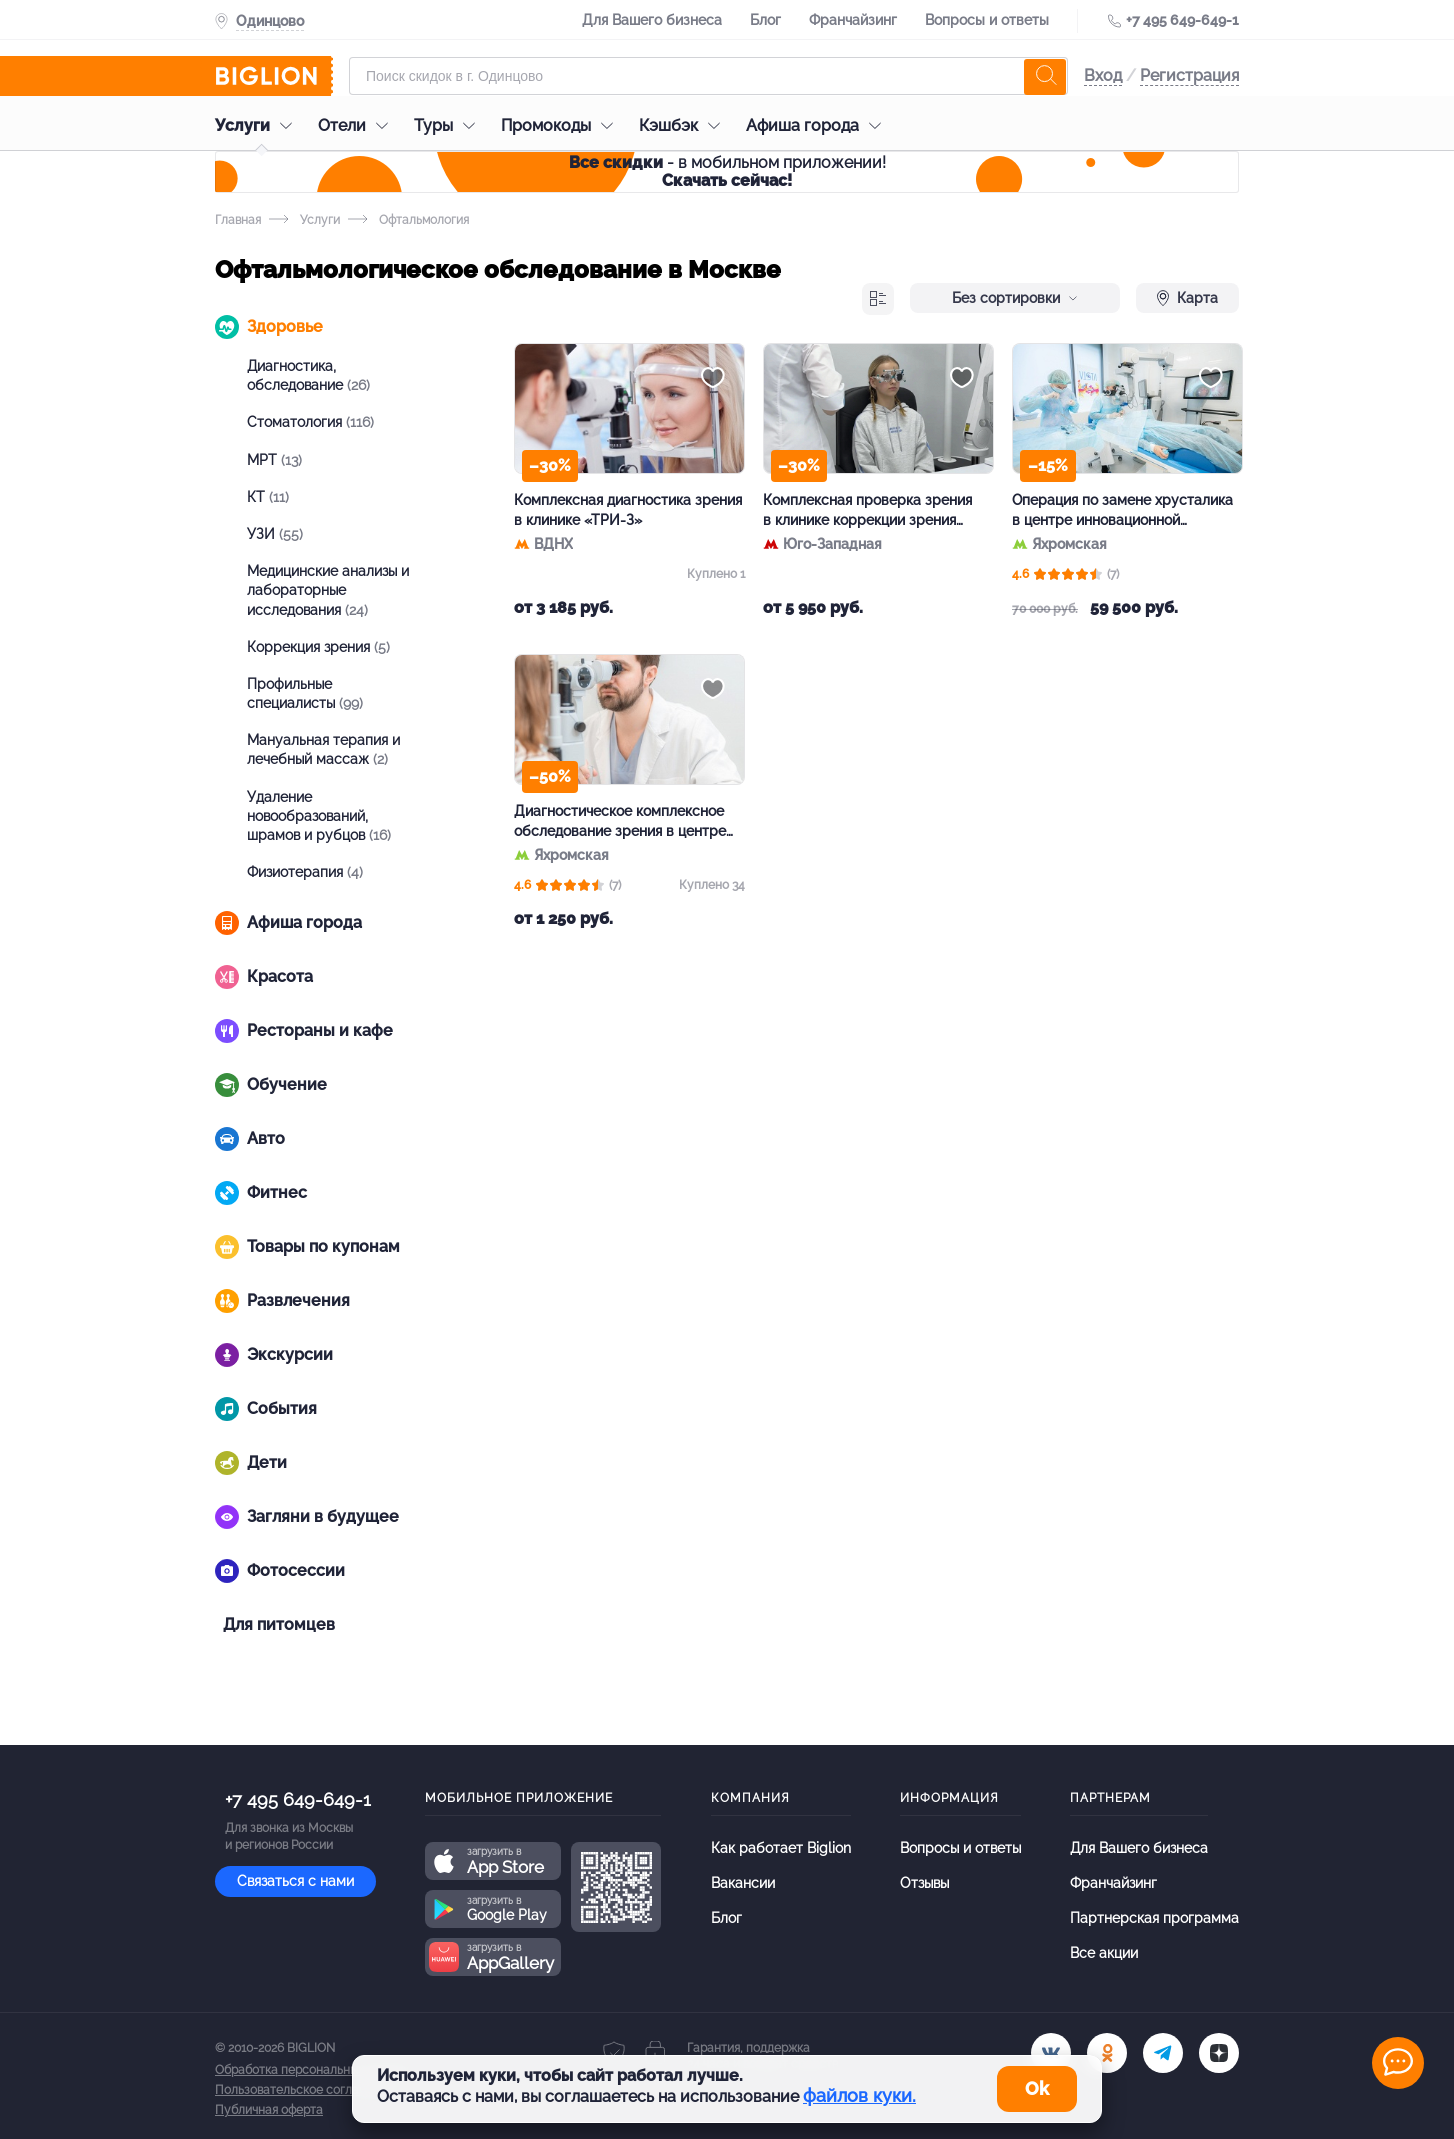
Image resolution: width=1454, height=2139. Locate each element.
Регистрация (1189, 75)
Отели (358, 125)
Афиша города (818, 125)
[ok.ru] (1107, 2053)
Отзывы (924, 1883)
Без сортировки (1015, 298)
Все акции (1104, 1953)
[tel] (1163, 2053)
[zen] (1219, 2053)
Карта (1187, 298)
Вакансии (743, 1883)
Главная (238, 220)
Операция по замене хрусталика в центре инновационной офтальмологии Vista (1122, 511)
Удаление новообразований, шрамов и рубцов (319, 816)
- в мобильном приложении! (727, 171)
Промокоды (562, 125)
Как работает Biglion (781, 1848)
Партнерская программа (1154, 1918)
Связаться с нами (295, 1881)
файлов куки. (859, 2095)
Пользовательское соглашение (306, 2090)
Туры (449, 125)
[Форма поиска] (708, 76)
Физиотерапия (305, 872)
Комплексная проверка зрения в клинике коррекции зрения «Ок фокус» (867, 511)
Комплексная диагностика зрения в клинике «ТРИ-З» (628, 510)
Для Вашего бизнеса (652, 20)
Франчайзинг (853, 20)
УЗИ (275, 534)
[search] (1045, 76)
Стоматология (310, 422)
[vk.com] (1051, 2053)
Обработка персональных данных (312, 2070)
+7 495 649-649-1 (1182, 20)
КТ (268, 497)
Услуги (258, 125)
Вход (1103, 75)
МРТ (274, 460)
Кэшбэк (684, 125)
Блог (765, 20)
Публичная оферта (269, 2110)
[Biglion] (274, 76)
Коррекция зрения (318, 647)
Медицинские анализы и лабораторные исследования (328, 590)
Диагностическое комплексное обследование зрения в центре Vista (620, 822)
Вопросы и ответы (987, 20)
